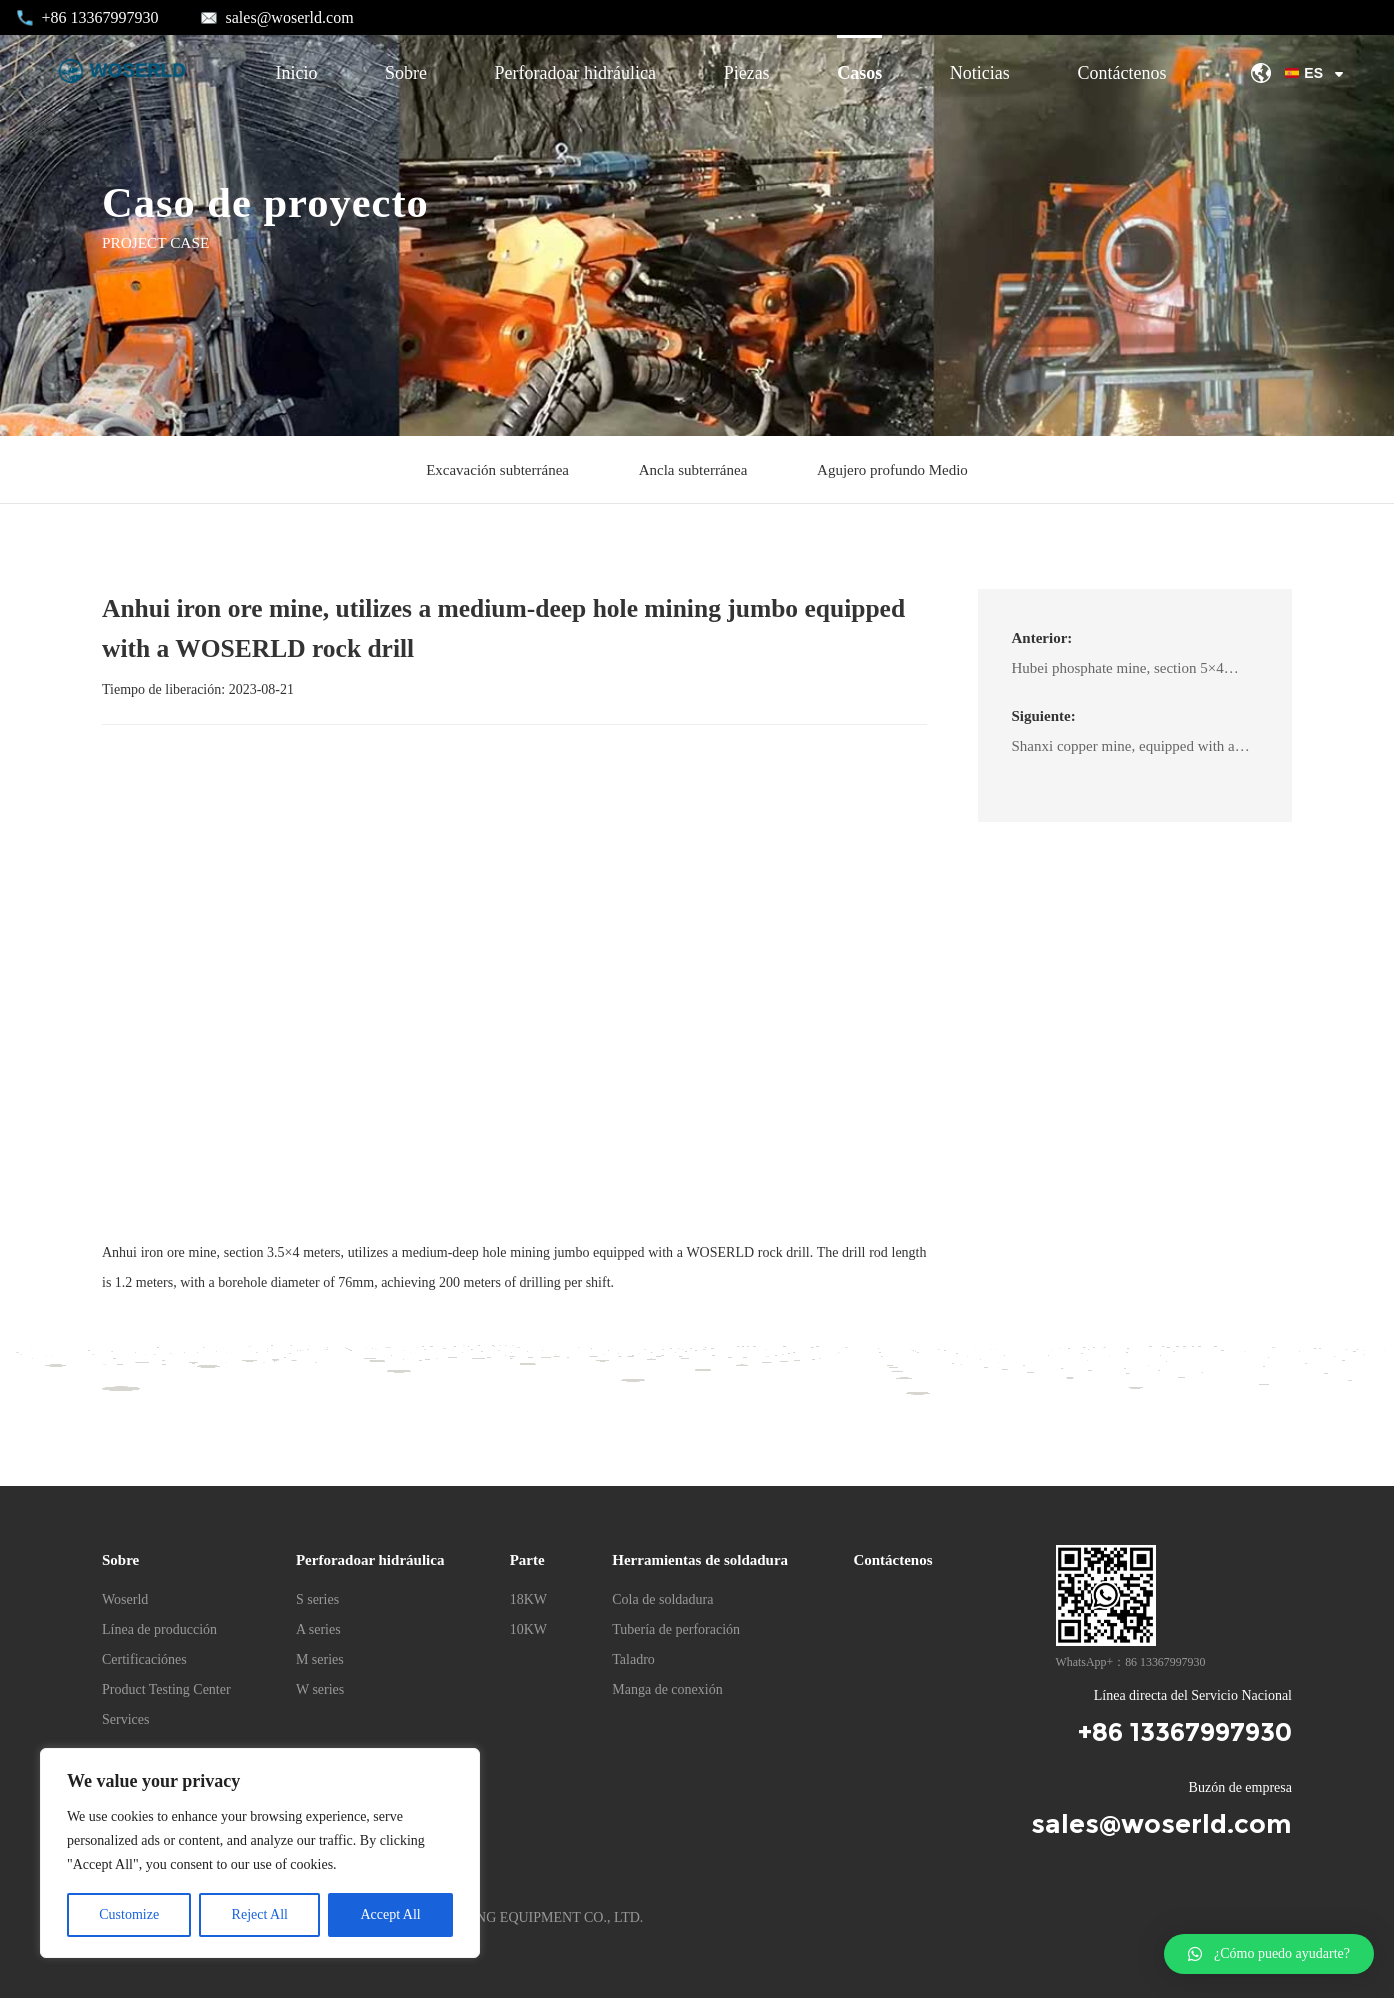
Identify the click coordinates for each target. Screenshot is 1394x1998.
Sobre (406, 73)
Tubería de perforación (676, 1629)
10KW (528, 1629)
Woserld (125, 1599)
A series (318, 1629)
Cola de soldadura (662, 1599)
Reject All (260, 1914)
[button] (1269, 1954)
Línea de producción (159, 1629)
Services (125, 1719)
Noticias (980, 73)
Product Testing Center (166, 1689)
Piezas (747, 73)
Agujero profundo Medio (892, 470)
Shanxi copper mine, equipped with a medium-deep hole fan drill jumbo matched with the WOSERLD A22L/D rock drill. (1128, 750)
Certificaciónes (144, 1659)
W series (320, 1689)
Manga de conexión (667, 1689)
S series (317, 1599)
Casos (859, 73)
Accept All (390, 1914)
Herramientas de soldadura (700, 1560)
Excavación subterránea (497, 470)
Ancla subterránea (693, 470)
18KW (528, 1599)
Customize (129, 1914)
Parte (527, 1560)
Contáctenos (1121, 73)
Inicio (296, 73)
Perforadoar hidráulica (575, 73)
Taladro (633, 1659)
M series (320, 1659)
